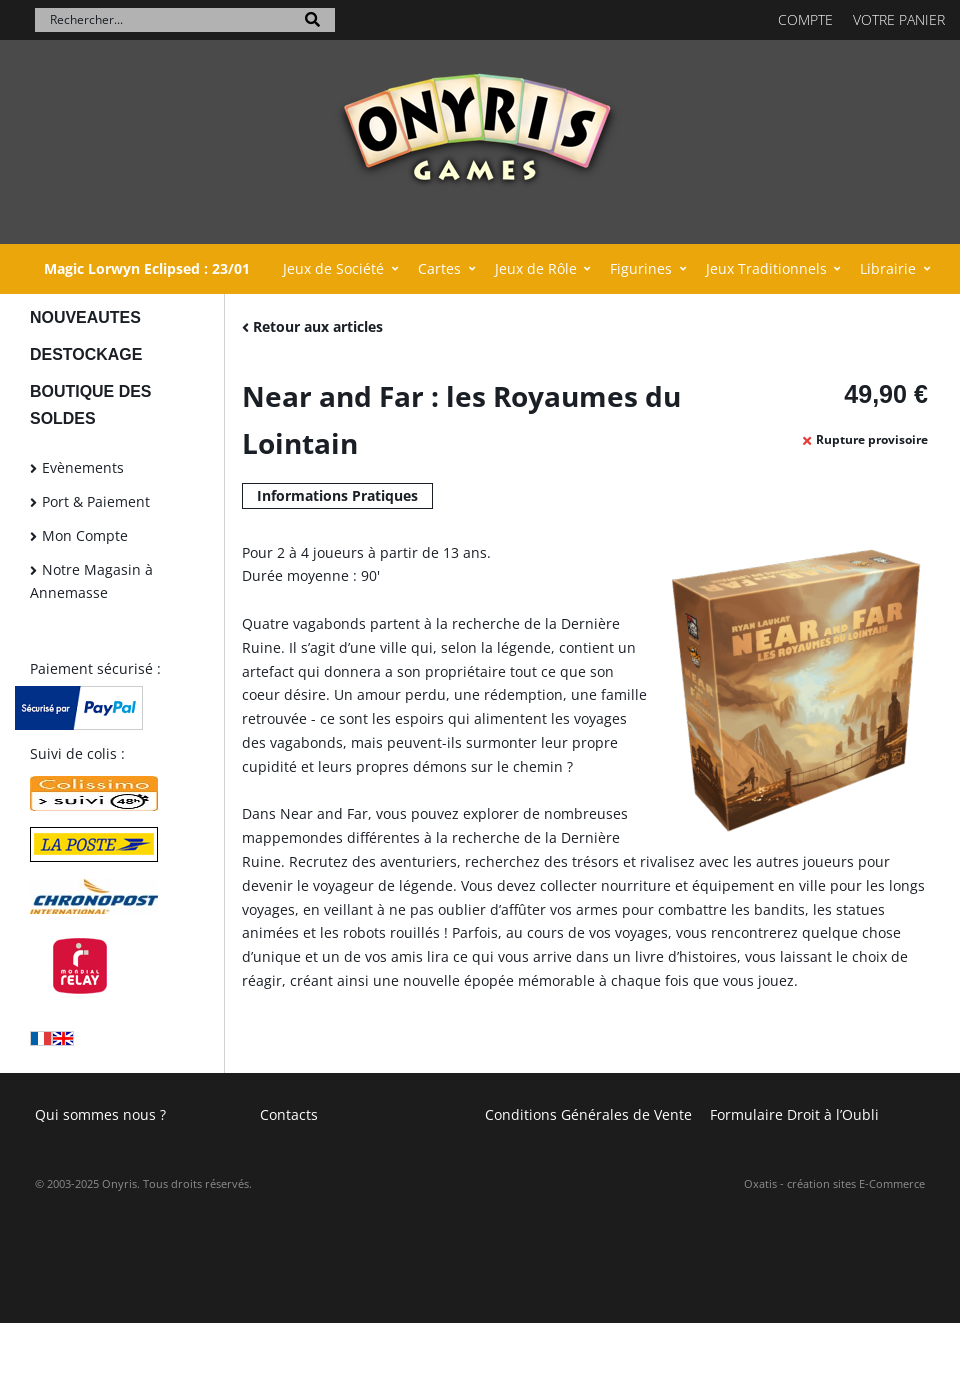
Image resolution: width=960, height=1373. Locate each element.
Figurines (641, 268)
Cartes (439, 268)
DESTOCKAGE (86, 354)
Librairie (888, 268)
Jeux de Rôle (536, 268)
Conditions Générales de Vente (588, 1114)
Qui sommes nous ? (100, 1114)
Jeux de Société (333, 268)
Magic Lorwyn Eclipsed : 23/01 (147, 268)
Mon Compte (85, 535)
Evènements (83, 467)
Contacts (289, 1114)
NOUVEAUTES (85, 317)
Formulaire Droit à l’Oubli (794, 1114)
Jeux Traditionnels (766, 268)
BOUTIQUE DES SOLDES (90, 405)
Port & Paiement (96, 501)
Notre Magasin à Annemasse (91, 581)
